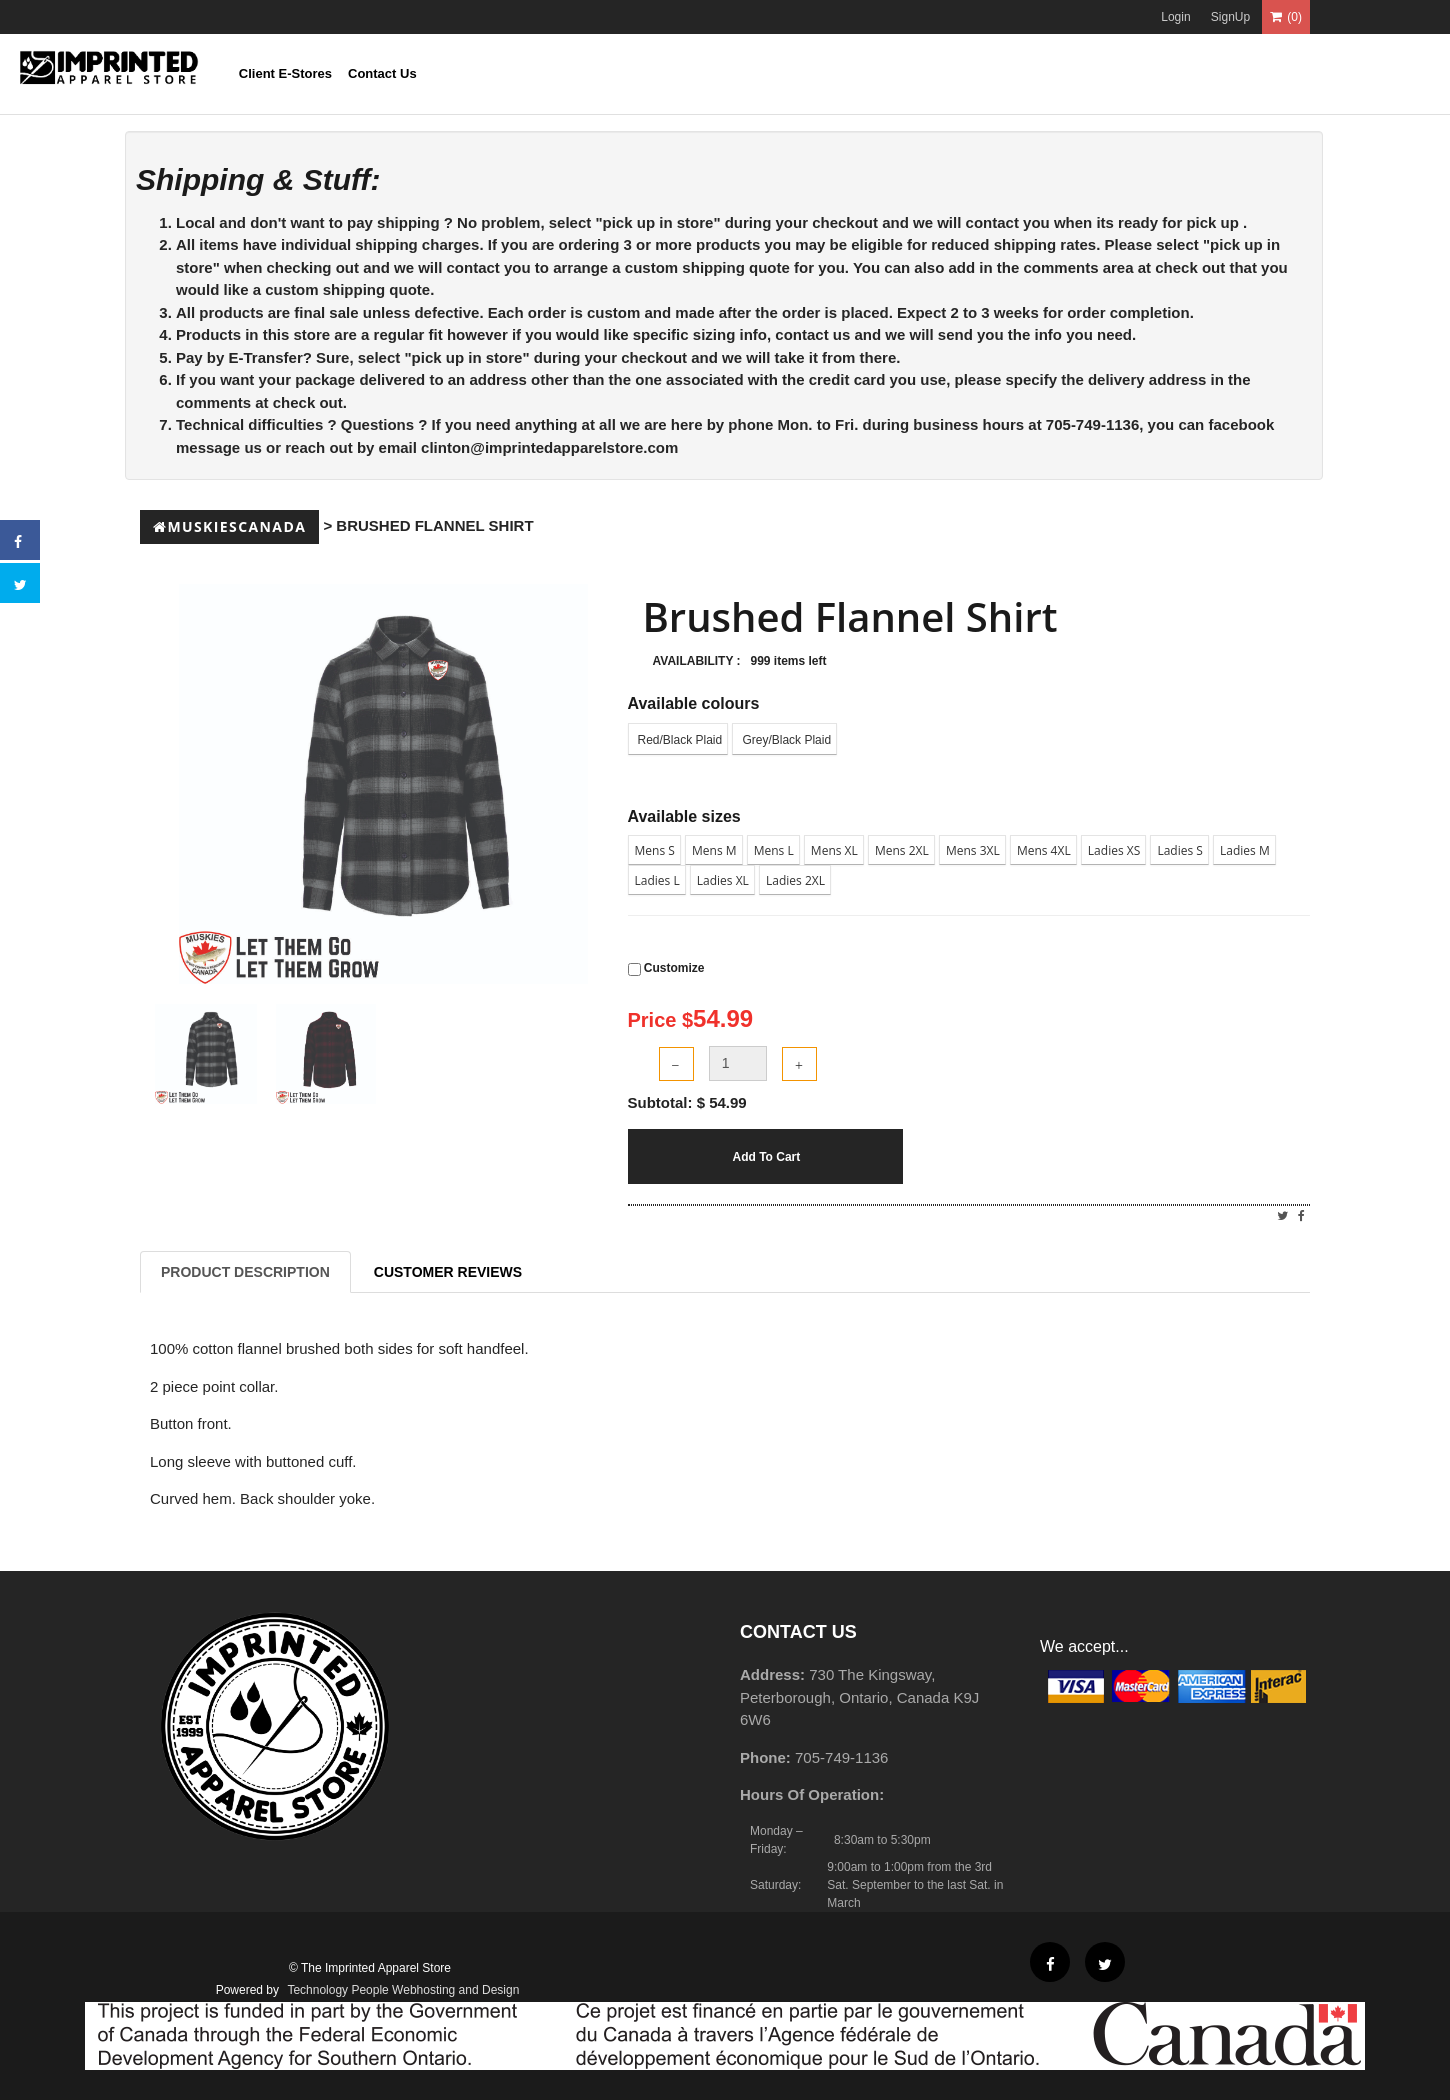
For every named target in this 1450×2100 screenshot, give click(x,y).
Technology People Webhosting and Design (403, 1990)
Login (1175, 17)
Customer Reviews (448, 1272)
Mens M (714, 850)
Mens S (655, 850)
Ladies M (1245, 850)
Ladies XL (723, 880)
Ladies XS (1114, 850)
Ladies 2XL (795, 880)
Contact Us (382, 73)
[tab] (206, 1054)
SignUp (1230, 17)
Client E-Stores (285, 73)
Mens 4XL (1044, 850)
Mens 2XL (902, 850)
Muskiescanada (229, 526)
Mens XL (834, 850)
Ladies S (1179, 850)
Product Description (245, 1272)
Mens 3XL (973, 850)
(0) (1286, 17)
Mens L (774, 850)
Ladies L (657, 880)
